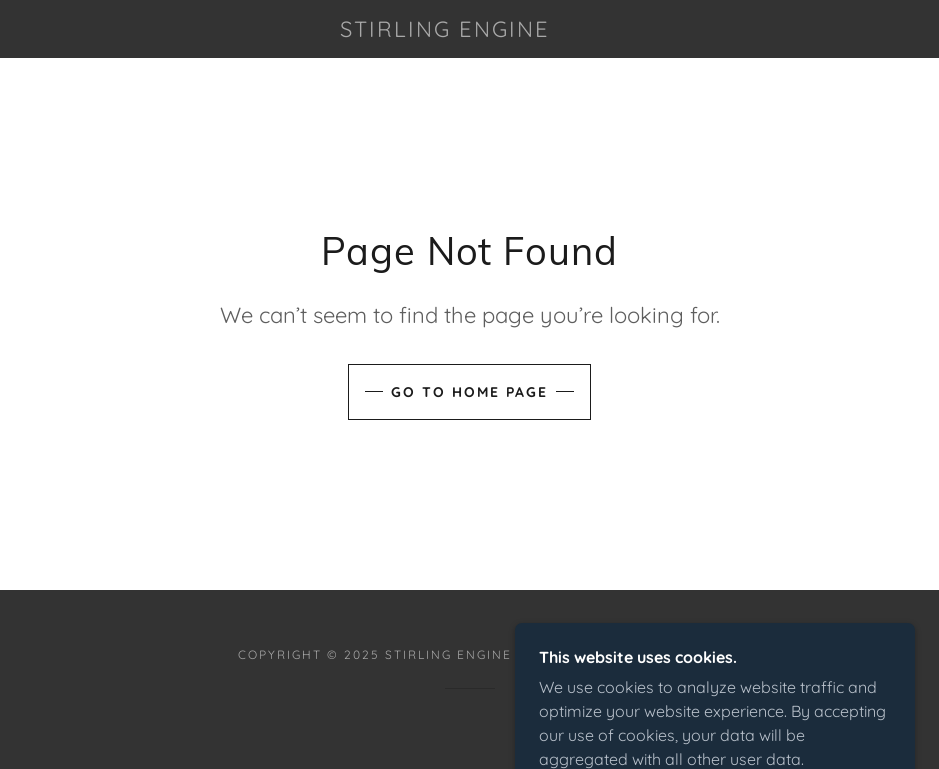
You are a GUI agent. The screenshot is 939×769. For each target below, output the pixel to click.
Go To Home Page (469, 392)
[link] (445, 31)
